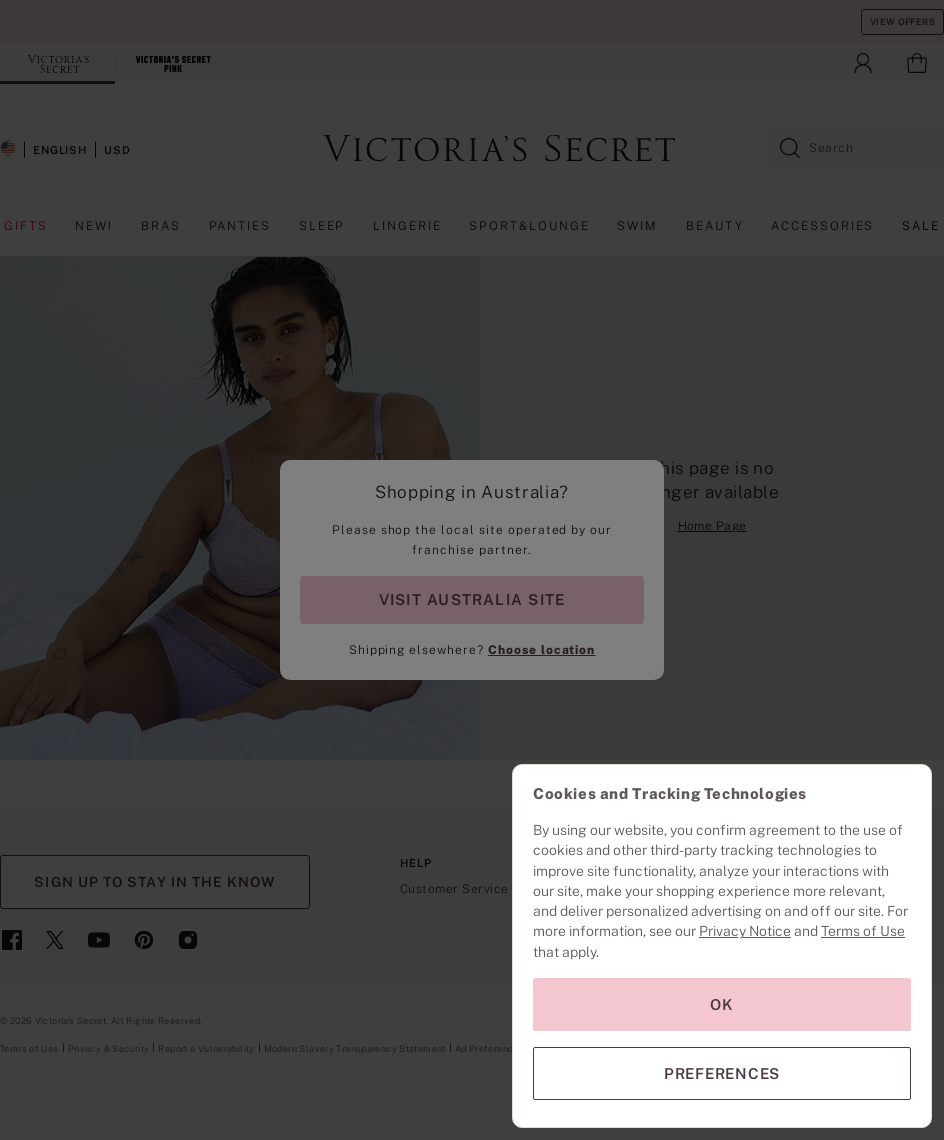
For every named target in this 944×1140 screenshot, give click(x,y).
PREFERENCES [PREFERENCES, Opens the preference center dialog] (722, 1073)
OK (722, 1004)
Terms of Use (863, 931)
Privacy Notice (745, 931)
